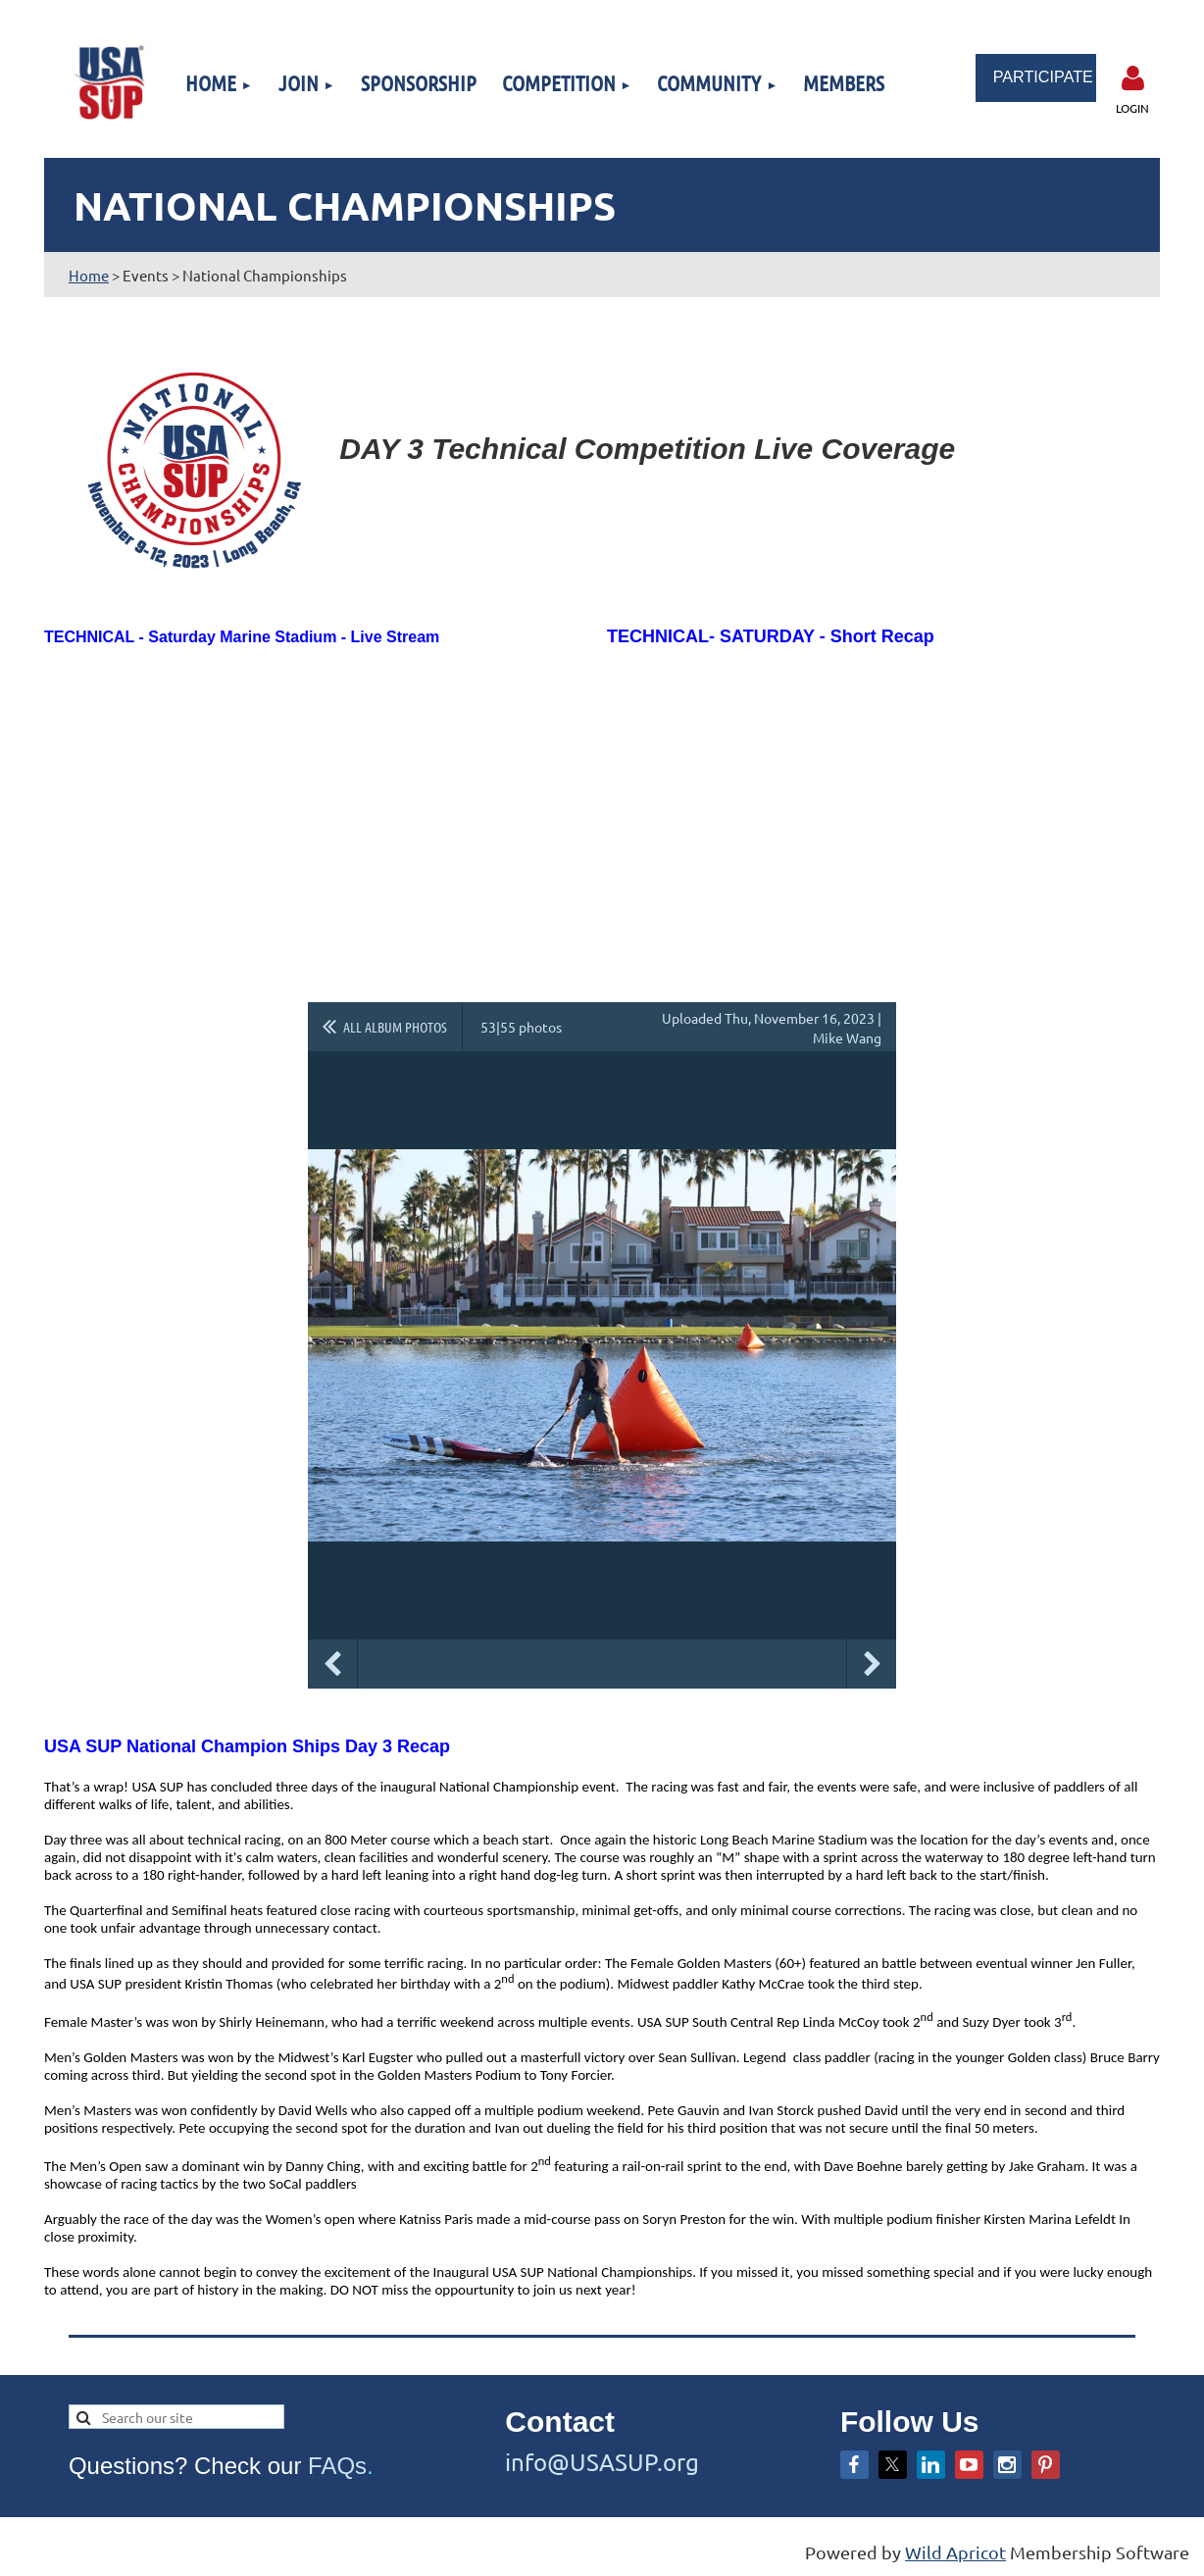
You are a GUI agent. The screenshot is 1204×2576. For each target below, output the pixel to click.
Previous (332, 1664)
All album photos (395, 1026)
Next (871, 1664)
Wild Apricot (955, 2552)
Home (89, 275)
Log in (1132, 78)
